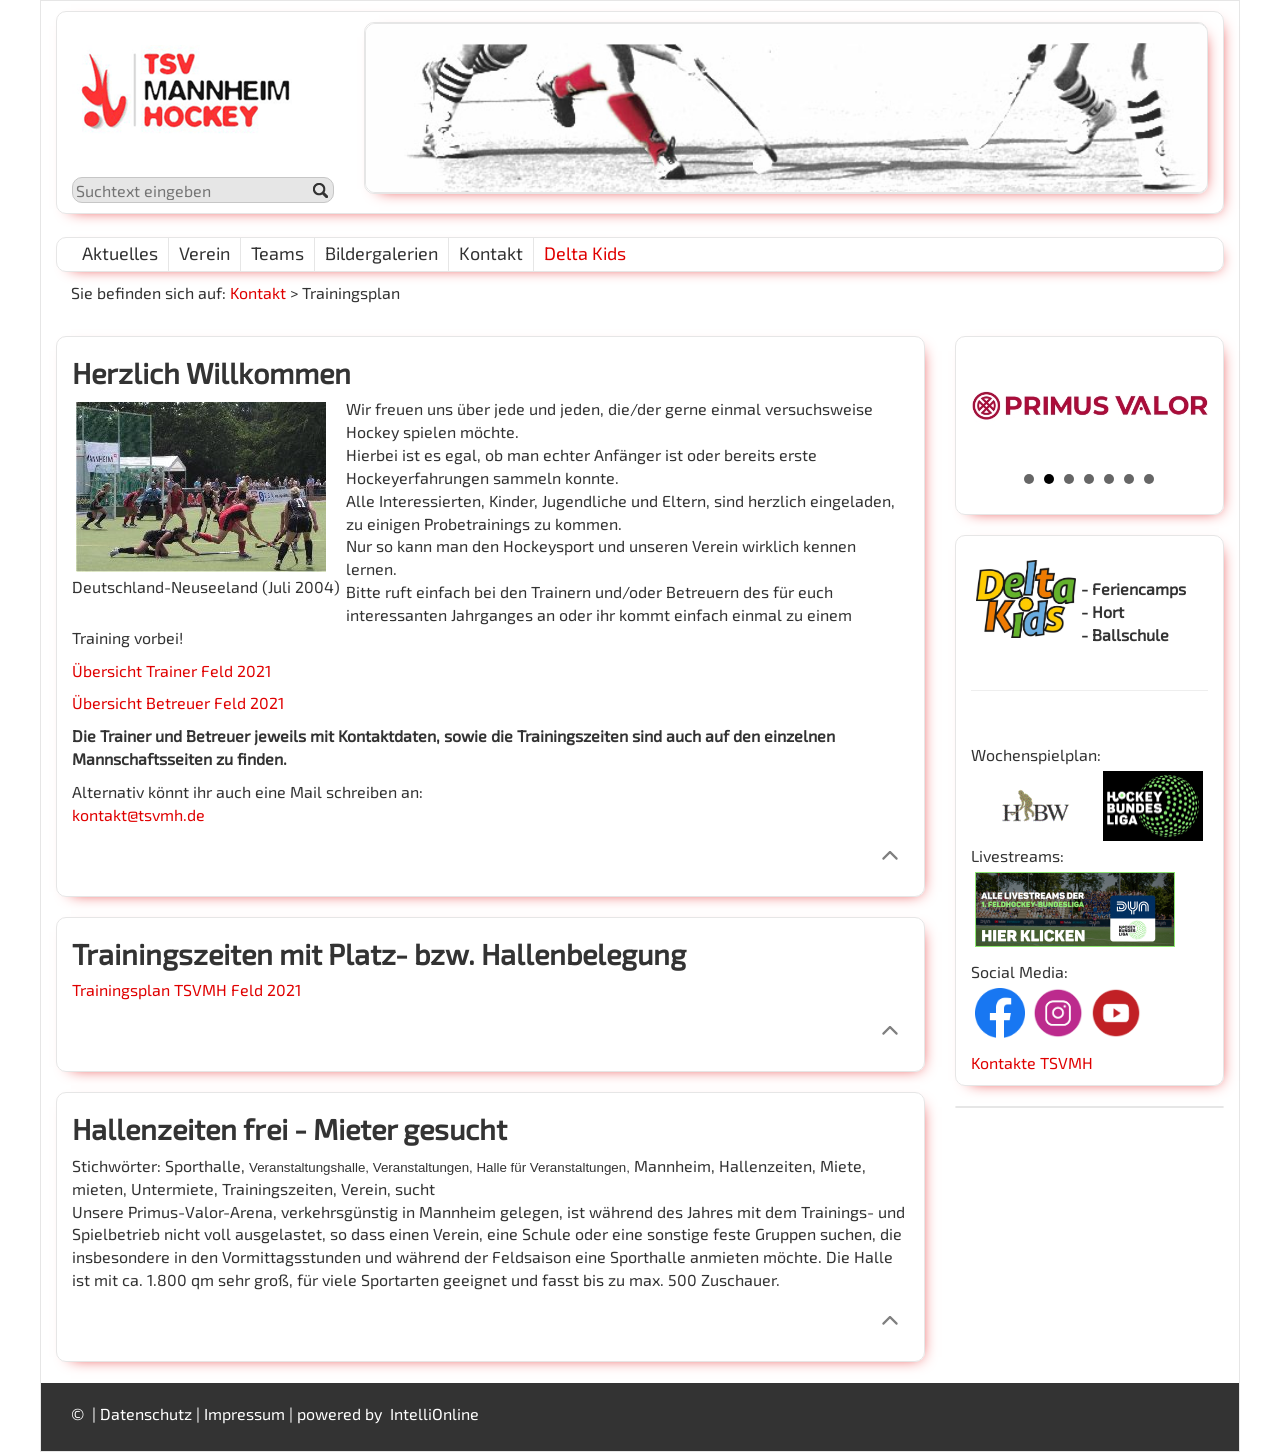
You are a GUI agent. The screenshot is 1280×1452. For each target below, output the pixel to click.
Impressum (244, 1413)
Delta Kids (585, 253)
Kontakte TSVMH (1032, 1062)
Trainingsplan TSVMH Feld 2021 (186, 989)
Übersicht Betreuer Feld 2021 (178, 702)
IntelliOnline (434, 1413)
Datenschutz (146, 1413)
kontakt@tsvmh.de (138, 814)
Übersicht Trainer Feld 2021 (171, 670)
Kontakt (258, 292)
